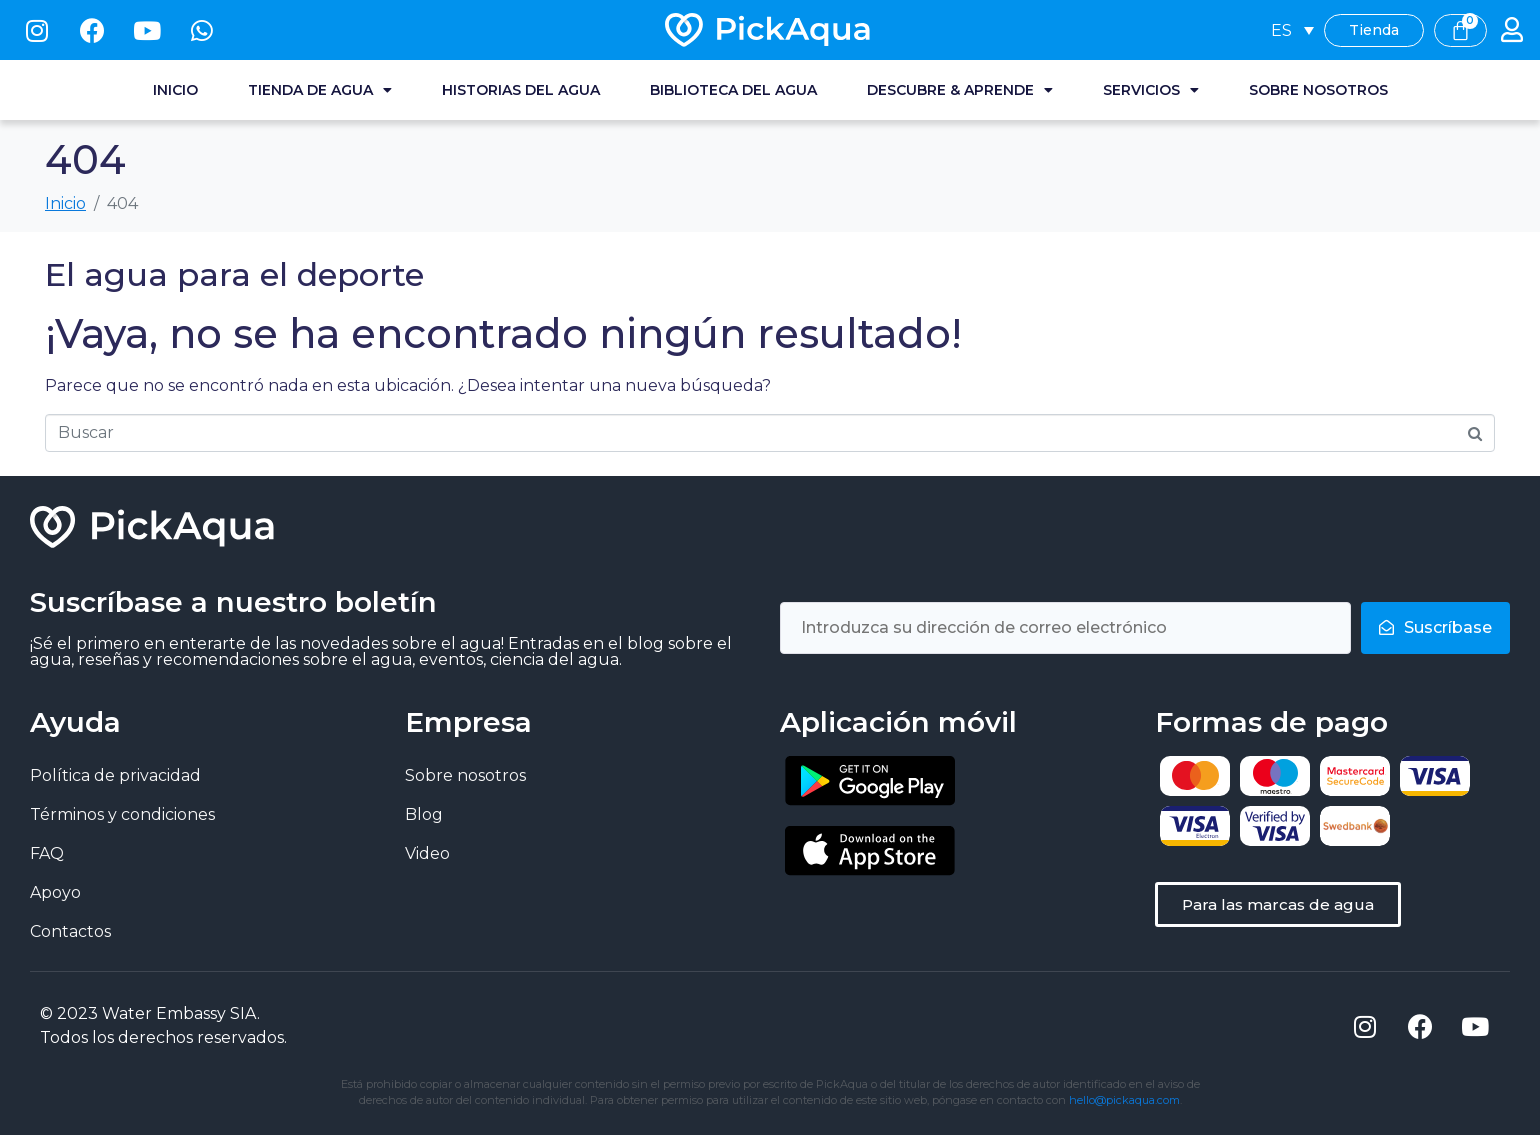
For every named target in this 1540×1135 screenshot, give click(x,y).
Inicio (175, 90)
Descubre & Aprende (960, 90)
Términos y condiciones (122, 814)
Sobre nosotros (1318, 90)
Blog (424, 814)
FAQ (47, 853)
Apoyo (55, 892)
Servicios (1151, 90)
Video (427, 853)
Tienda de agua (320, 90)
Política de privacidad (115, 775)
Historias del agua (521, 90)
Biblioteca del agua (733, 90)
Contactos (70, 931)
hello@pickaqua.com (1124, 1100)
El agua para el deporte (234, 274)
